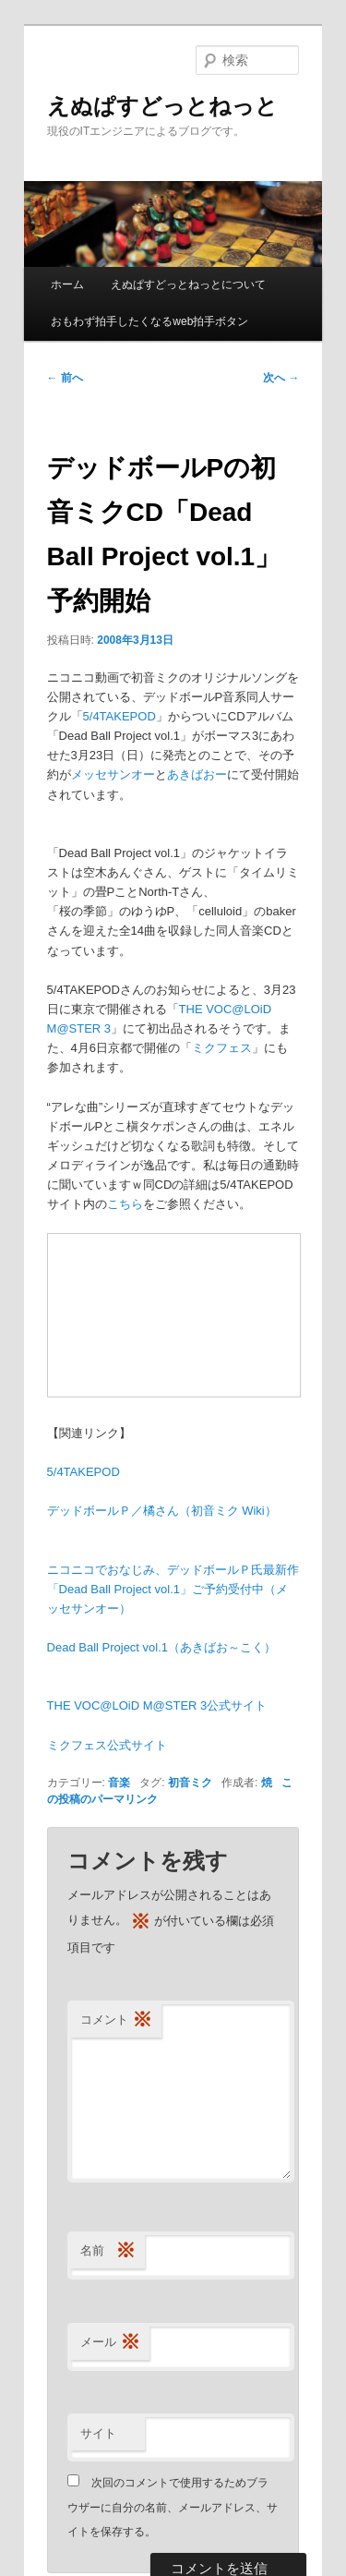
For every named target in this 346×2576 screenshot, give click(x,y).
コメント (116, 2020)
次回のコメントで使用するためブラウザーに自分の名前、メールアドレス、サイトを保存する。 (172, 2507)
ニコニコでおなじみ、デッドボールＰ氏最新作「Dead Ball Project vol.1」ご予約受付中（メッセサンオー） (173, 1589)
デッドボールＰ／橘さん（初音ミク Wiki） (162, 1511)
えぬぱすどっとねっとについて (188, 284)
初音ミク (190, 1782)
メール (110, 2342)
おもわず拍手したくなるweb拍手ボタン (149, 321)
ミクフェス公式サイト (107, 1745)
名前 (108, 2251)
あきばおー (197, 774)
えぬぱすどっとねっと (162, 105)
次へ (281, 377)
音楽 (119, 1782)
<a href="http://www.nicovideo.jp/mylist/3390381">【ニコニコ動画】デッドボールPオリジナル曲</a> (174, 1315)
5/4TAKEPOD (119, 716)
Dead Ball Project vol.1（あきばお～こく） (162, 1647)
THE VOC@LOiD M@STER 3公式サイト (157, 1705)
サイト (98, 2433)
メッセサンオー (113, 774)
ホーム (67, 284)
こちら (125, 1204)
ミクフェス (222, 1048)
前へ (65, 377)
